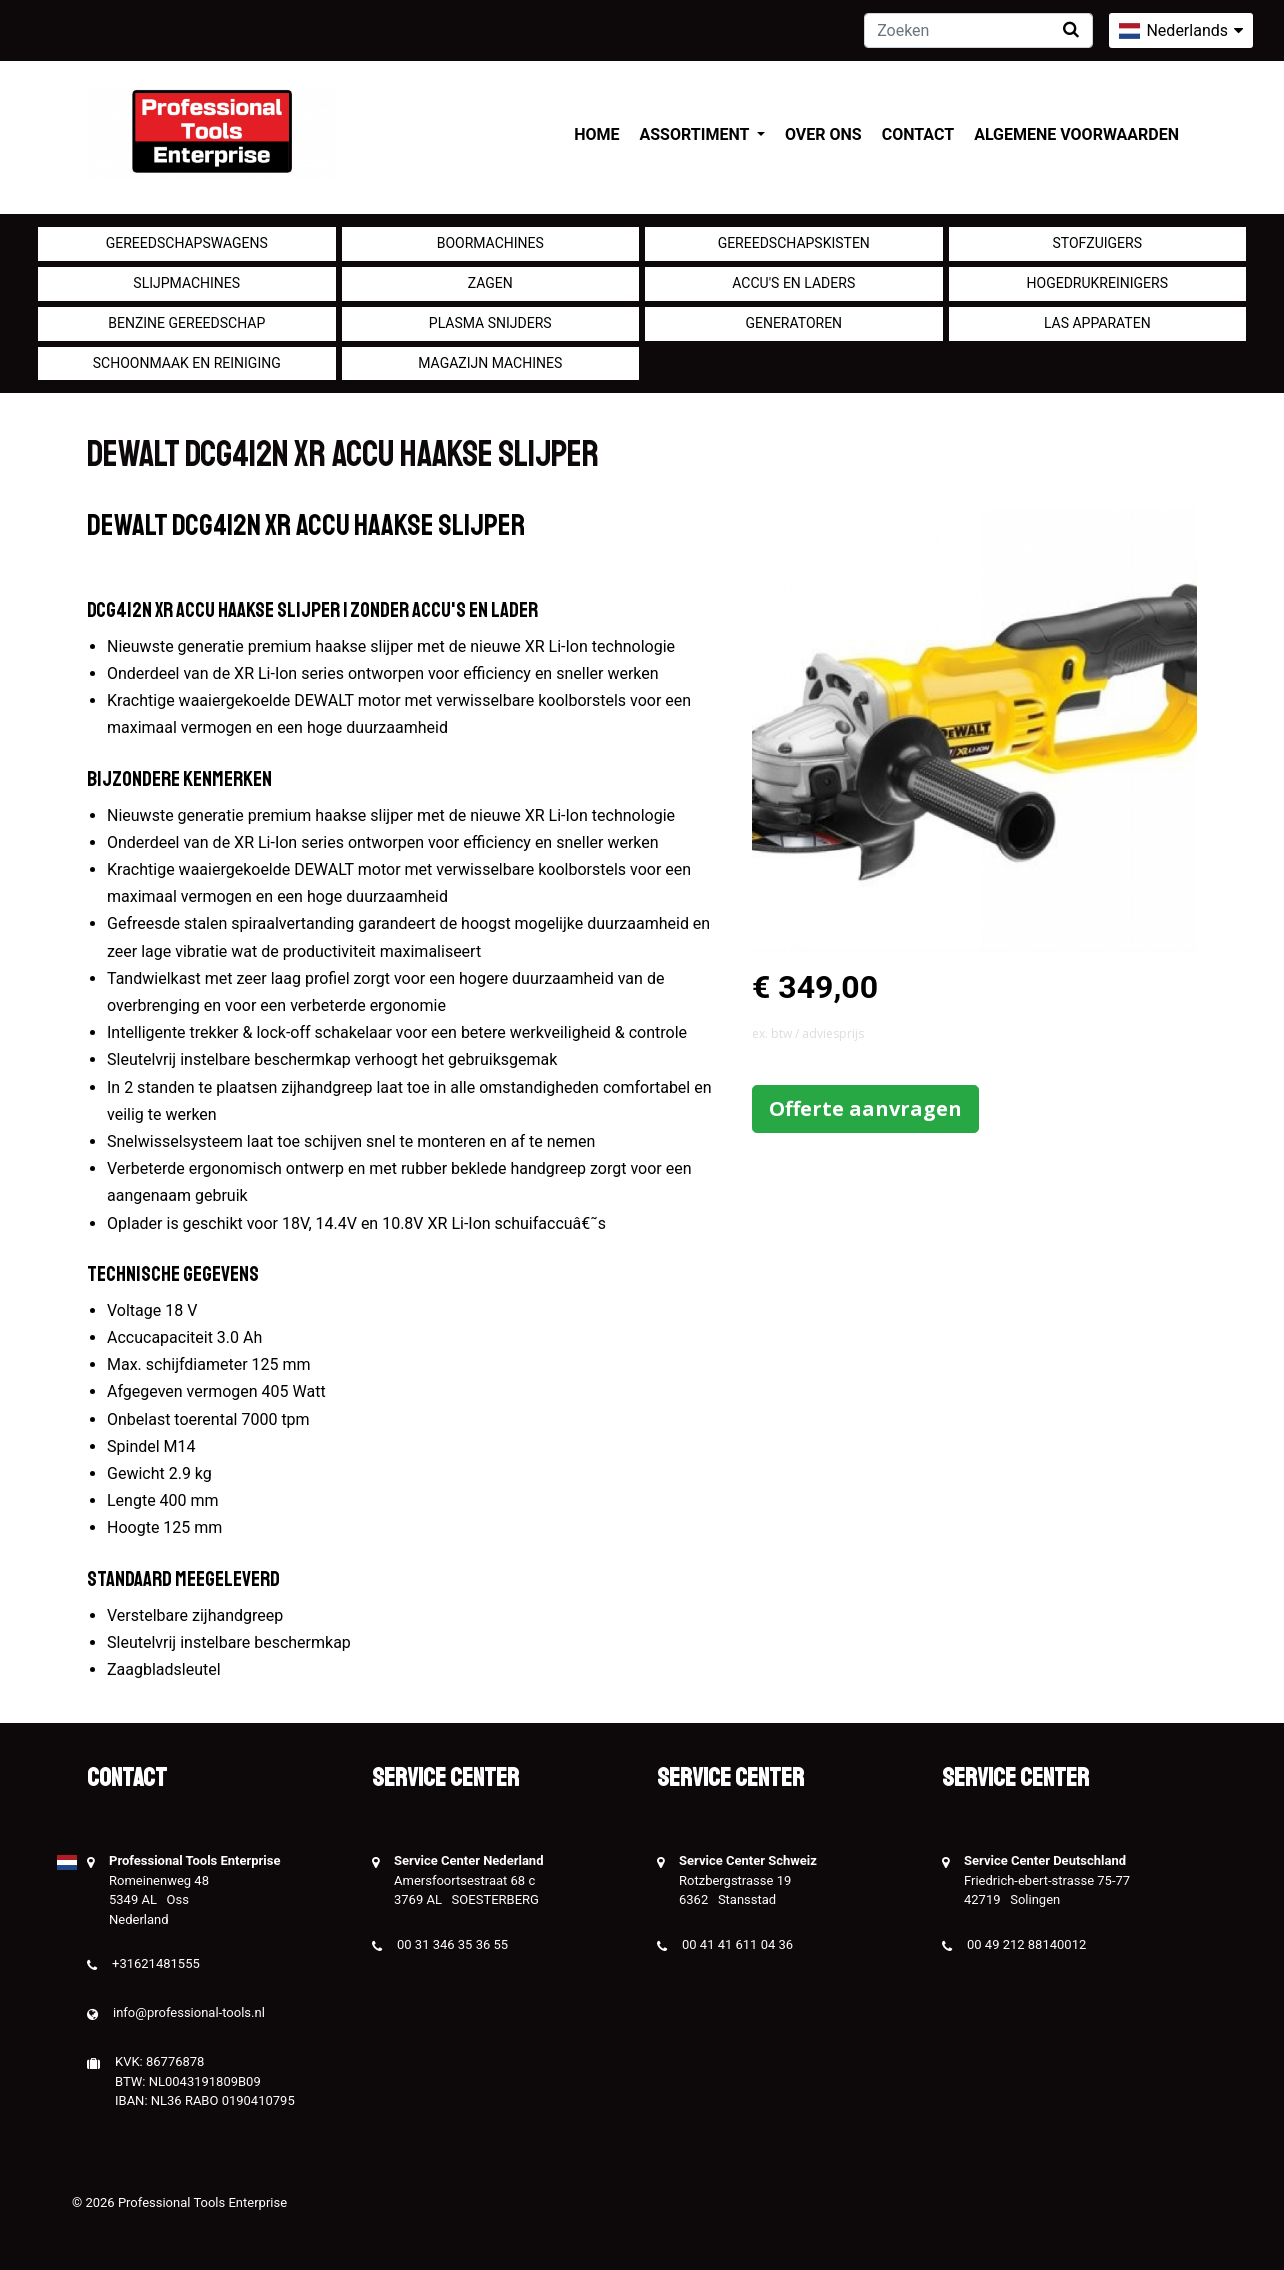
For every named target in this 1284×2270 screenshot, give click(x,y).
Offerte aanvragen (865, 1108)
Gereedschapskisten (794, 243)
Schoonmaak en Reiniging (187, 363)
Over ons (823, 134)
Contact (918, 134)
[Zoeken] (978, 30)
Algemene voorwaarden (1076, 134)
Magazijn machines (490, 363)
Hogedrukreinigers (1097, 283)
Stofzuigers (1097, 243)
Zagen (490, 283)
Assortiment (696, 134)
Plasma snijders (490, 323)
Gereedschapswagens (187, 243)
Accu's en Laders (793, 283)
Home (596, 134)
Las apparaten (1097, 323)
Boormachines (490, 243)
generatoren (793, 323)
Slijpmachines (186, 283)
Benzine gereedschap (186, 323)
